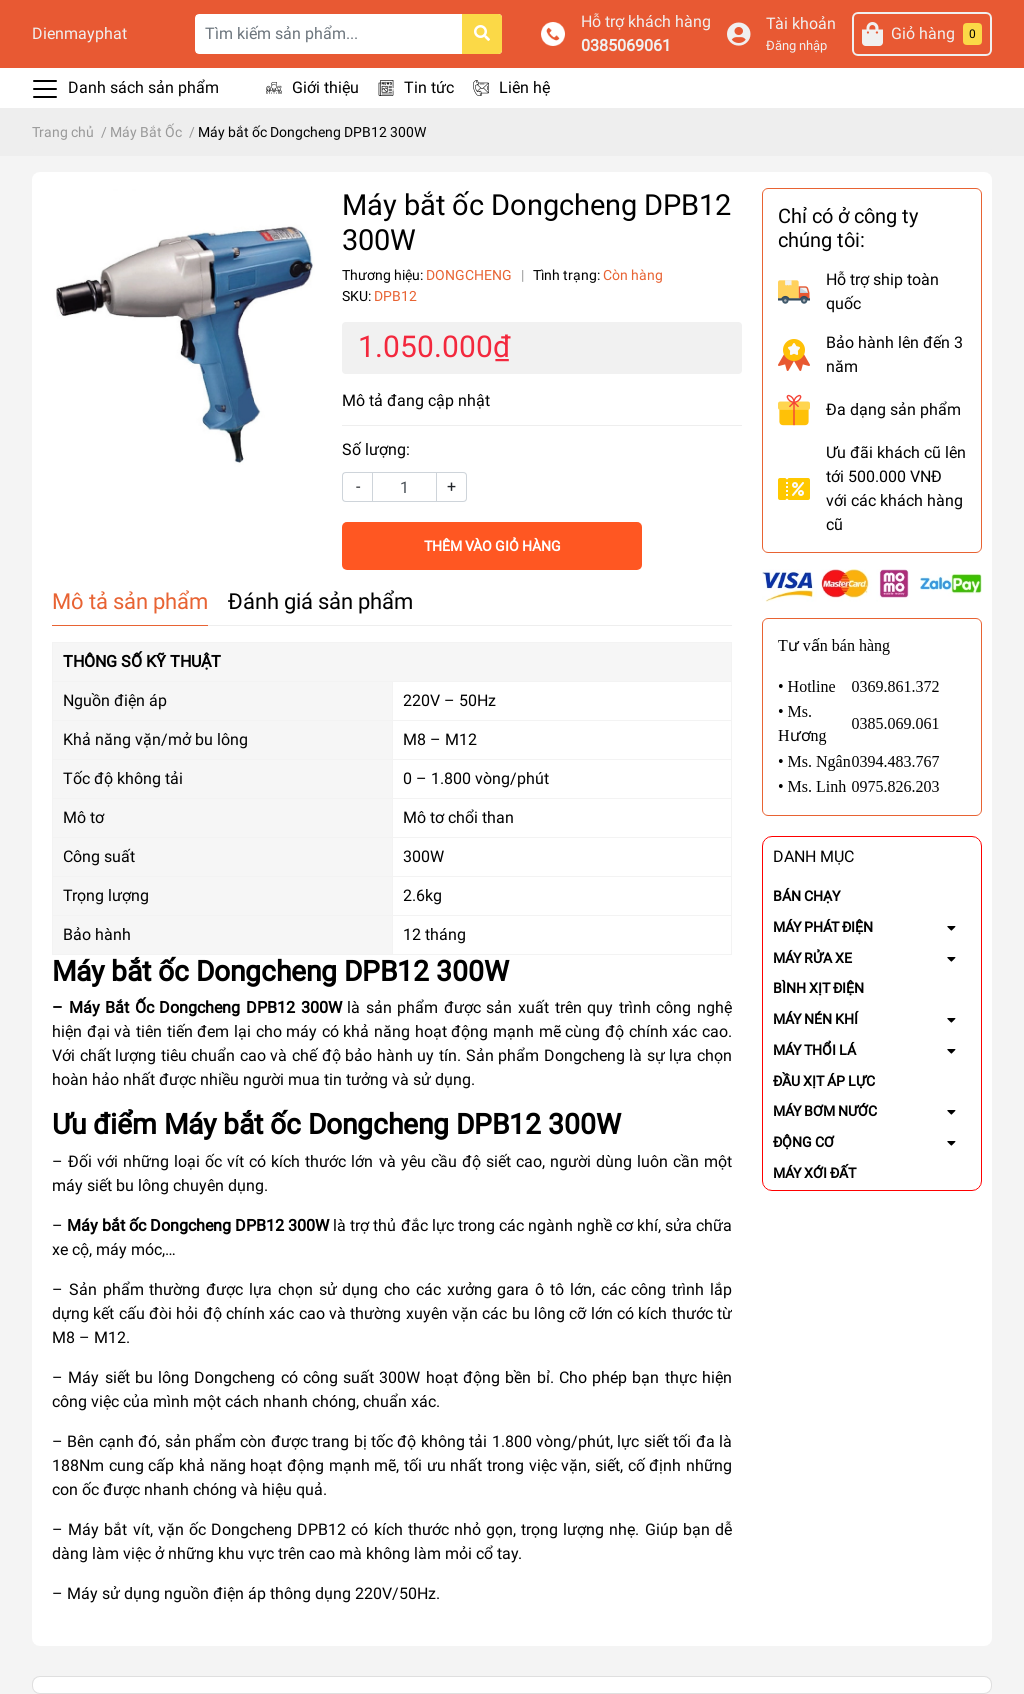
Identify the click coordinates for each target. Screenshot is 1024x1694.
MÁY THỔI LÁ (814, 1050)
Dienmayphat (79, 33)
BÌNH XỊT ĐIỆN (818, 988)
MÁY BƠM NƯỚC (825, 1111)
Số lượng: (376, 449)
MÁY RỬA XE (812, 958)
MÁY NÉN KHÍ (815, 1019)
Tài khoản (801, 23)
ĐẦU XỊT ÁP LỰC (824, 1081)
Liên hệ (524, 87)
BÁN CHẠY (806, 896)
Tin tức (429, 87)
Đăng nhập (796, 45)
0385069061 (626, 45)
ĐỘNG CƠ (803, 1142)
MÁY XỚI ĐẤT (814, 1173)
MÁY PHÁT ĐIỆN (823, 927)
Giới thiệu (325, 87)
